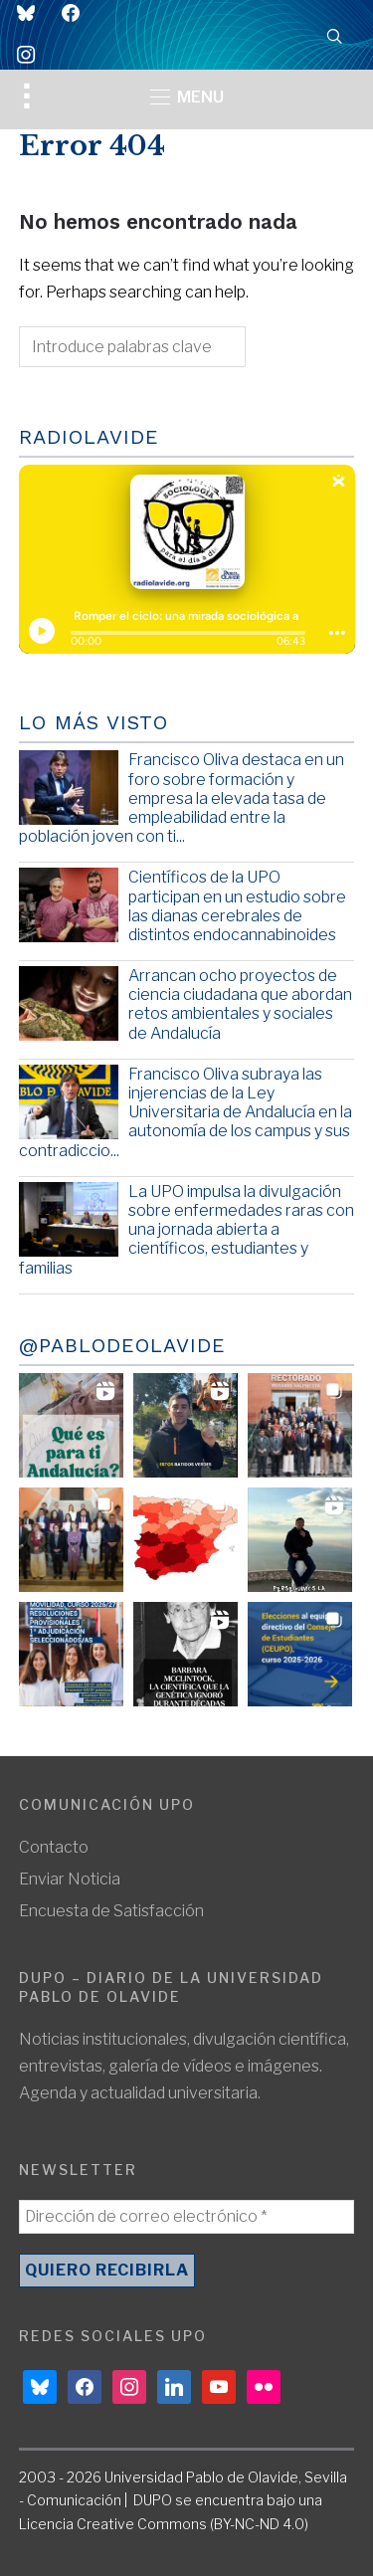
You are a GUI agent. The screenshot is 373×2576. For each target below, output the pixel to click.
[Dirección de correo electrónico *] (187, 2217)
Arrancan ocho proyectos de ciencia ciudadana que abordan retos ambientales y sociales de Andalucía (240, 1004)
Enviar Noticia (69, 1879)
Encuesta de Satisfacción (111, 1910)
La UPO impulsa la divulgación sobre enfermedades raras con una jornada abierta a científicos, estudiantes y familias (186, 1230)
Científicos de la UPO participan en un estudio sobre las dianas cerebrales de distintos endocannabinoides (237, 906)
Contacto (54, 1847)
